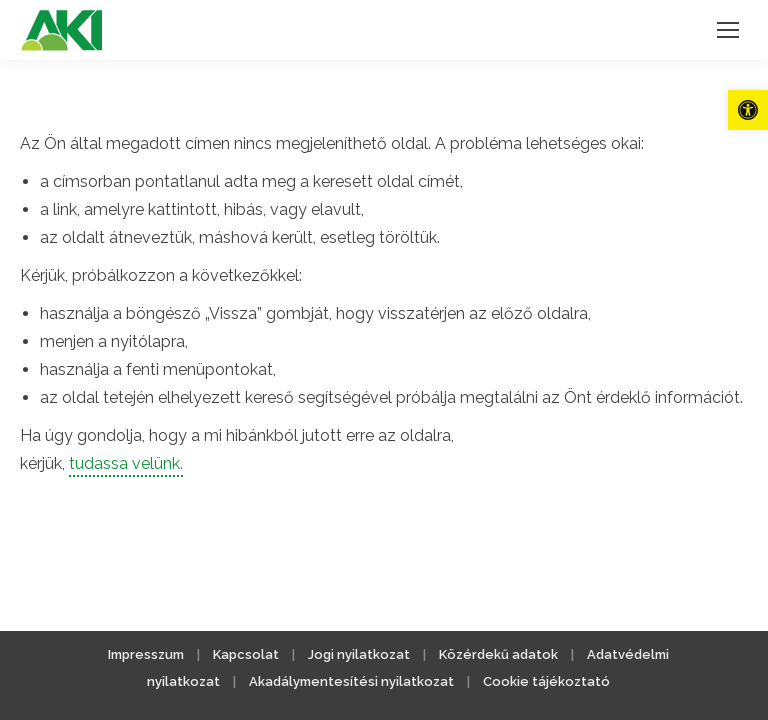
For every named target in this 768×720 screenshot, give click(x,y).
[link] (748, 110)
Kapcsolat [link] (246, 654)
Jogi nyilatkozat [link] (359, 654)
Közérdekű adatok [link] (498, 654)
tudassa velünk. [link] (126, 463)
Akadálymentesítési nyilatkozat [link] (351, 681)
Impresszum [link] (146, 654)
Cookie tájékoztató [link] (546, 681)
